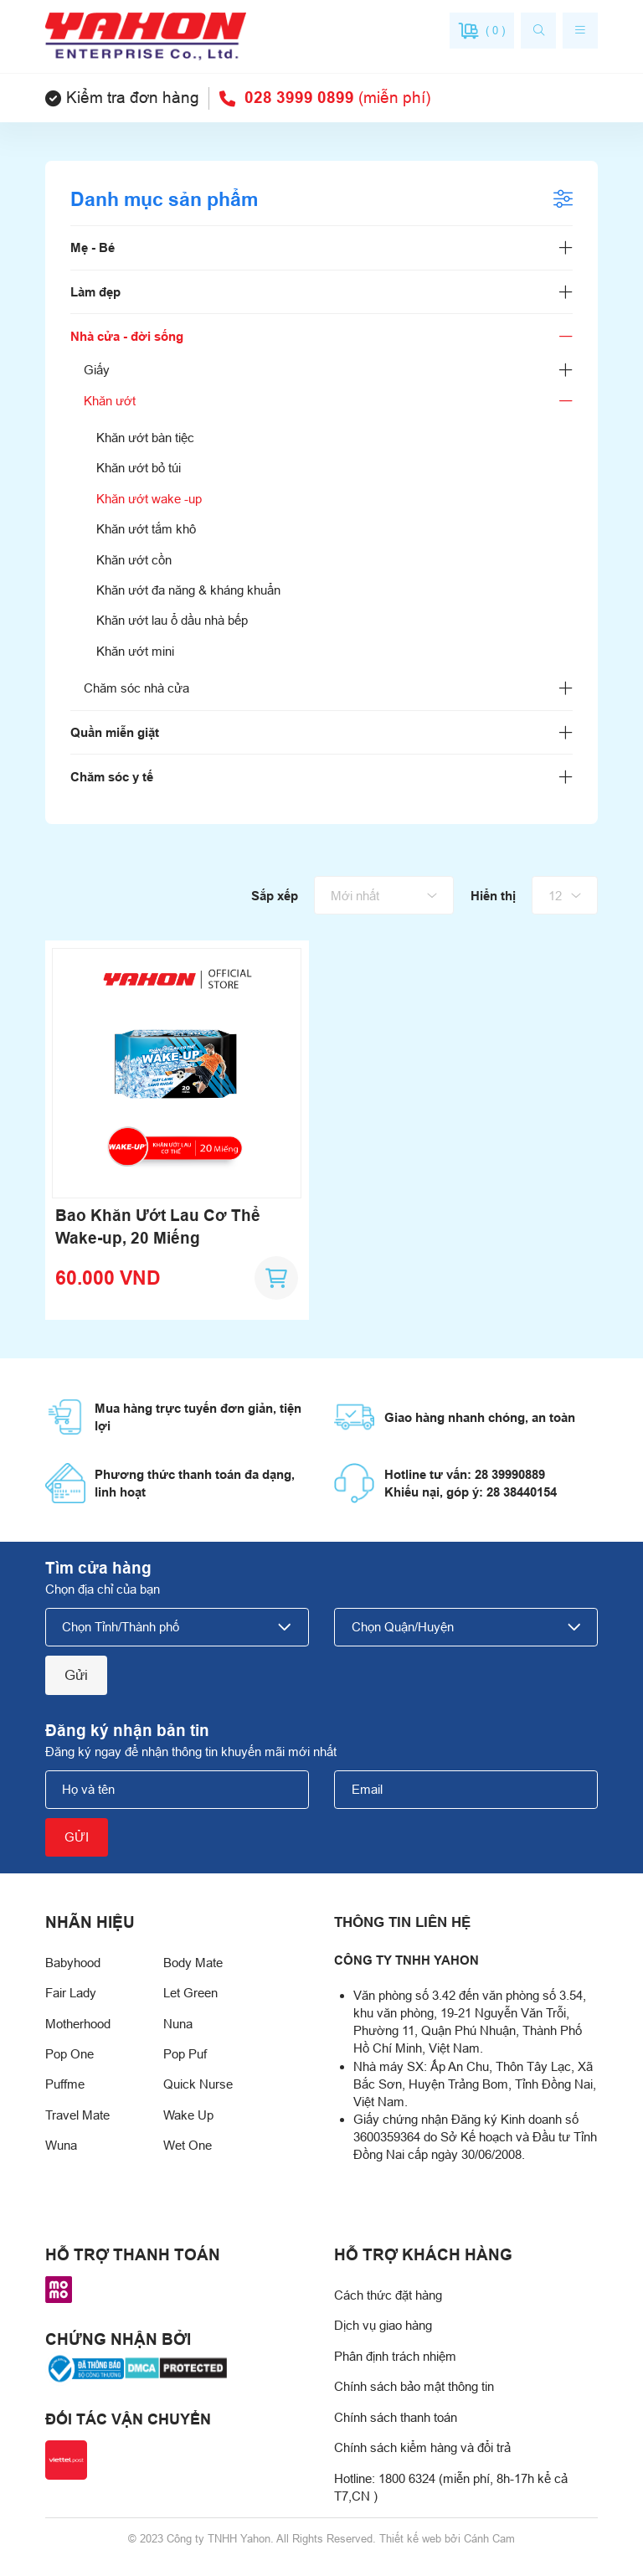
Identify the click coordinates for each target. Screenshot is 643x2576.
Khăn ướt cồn (134, 560)
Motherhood (78, 2024)
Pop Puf (185, 2054)
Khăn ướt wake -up (149, 499)
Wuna (61, 2145)
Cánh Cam (489, 2538)
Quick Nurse (198, 2084)
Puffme (65, 2084)
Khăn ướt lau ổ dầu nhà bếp (172, 620)
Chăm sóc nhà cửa (136, 688)
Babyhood (72, 1962)
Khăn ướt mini (135, 651)
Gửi (76, 1675)
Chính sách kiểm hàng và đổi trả (422, 2447)
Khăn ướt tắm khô (146, 529)
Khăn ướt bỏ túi (138, 468)
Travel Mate (77, 2115)
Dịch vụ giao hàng (383, 2325)
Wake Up (188, 2115)
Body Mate (193, 1962)
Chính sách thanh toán (395, 2417)
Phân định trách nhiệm (395, 2356)
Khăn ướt (110, 401)
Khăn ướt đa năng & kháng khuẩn (188, 590)
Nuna (178, 2024)
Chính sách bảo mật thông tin (414, 2386)
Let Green (190, 1993)
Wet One (187, 2145)
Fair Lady (70, 1993)
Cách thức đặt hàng (388, 2295)
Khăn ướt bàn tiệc (145, 437)
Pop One (69, 2054)
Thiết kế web (410, 2538)
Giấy (97, 370)
